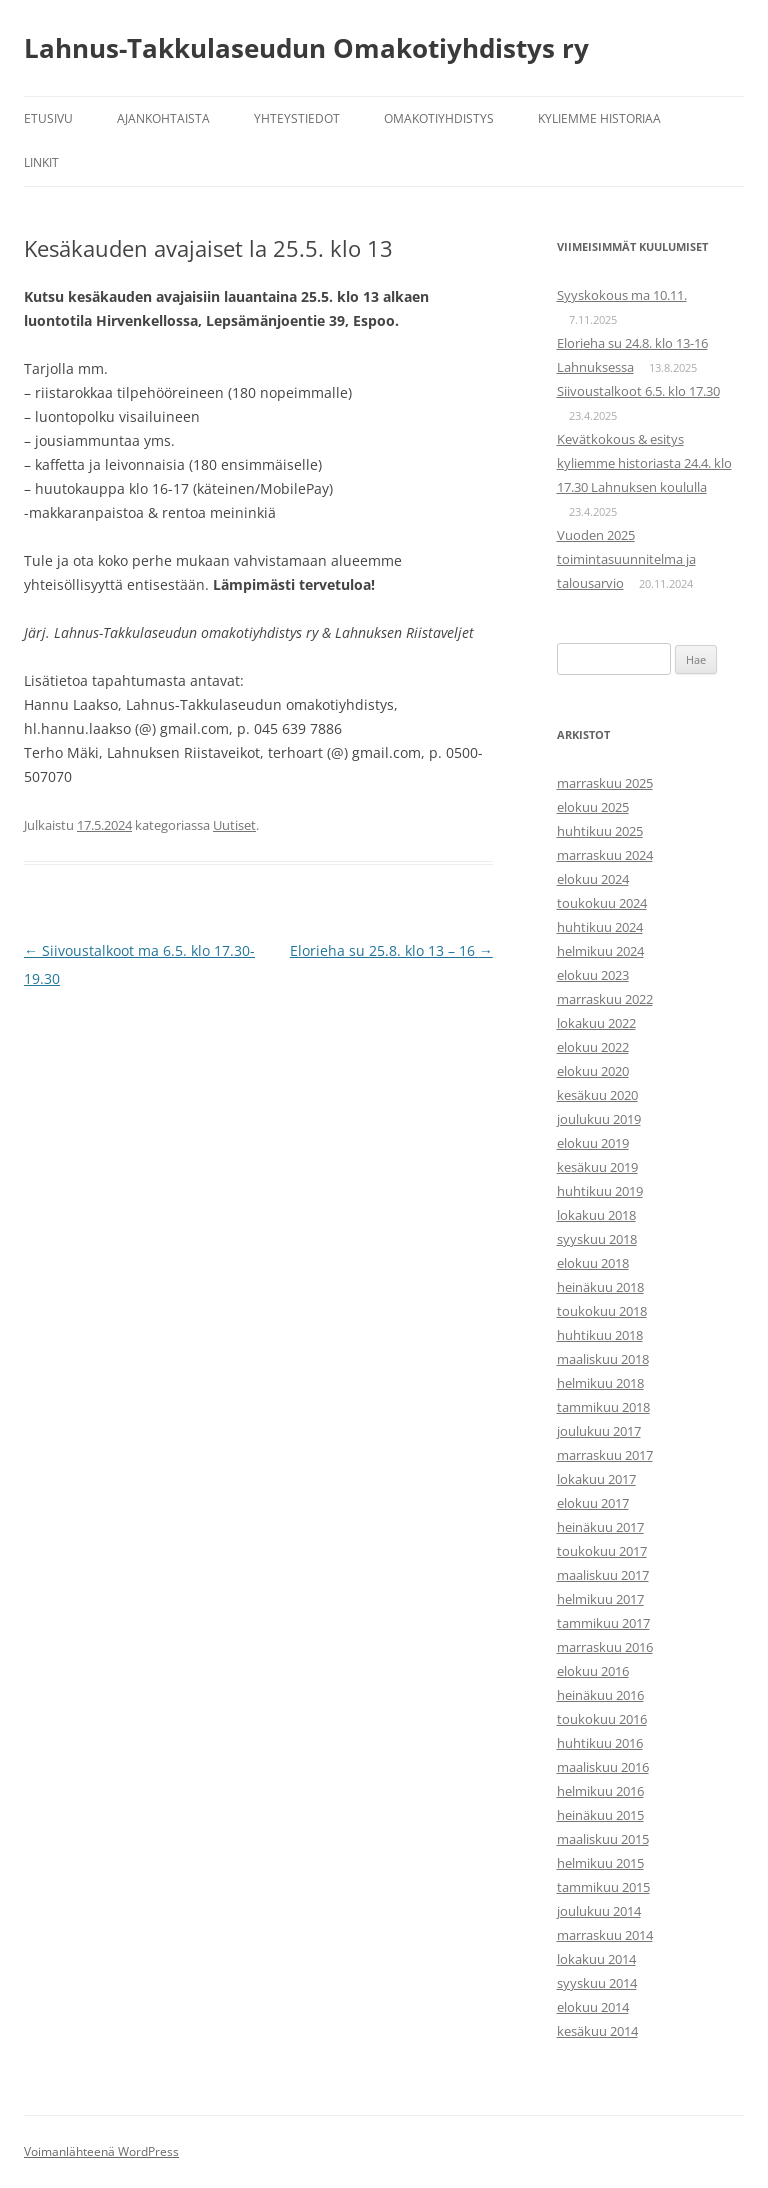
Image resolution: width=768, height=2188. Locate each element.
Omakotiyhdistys (439, 118)
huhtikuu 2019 (600, 1191)
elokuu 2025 (593, 807)
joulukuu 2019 (599, 1119)
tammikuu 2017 (603, 1623)
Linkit (41, 162)
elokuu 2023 (593, 975)
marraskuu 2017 (605, 1455)
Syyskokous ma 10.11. (622, 295)
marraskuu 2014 (605, 1935)
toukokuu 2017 (602, 1551)
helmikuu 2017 (600, 1599)
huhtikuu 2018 (600, 1335)
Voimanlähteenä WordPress (101, 2151)
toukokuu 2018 (602, 1311)
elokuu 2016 (593, 1671)
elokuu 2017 (593, 1503)
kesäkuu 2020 (597, 1095)
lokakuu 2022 (596, 1023)
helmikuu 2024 (600, 951)
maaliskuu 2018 (603, 1359)
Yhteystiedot (297, 118)
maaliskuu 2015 (603, 1839)
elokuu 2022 (593, 1047)
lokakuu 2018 (596, 1215)
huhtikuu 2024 (600, 927)
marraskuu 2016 (605, 1647)
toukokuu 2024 (602, 903)
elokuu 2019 (593, 1143)
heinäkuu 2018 (600, 1287)
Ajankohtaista (163, 118)
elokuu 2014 (593, 2007)
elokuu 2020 (593, 1071)
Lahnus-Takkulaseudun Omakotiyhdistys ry (306, 48)
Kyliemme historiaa (599, 118)
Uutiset (234, 825)
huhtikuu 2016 (600, 1743)
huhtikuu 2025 (600, 831)
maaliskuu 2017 (603, 1575)
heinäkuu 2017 (600, 1527)
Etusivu (48, 118)
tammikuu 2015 (603, 1887)
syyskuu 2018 (597, 1239)
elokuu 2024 (593, 879)
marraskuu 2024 (605, 855)
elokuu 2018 (593, 1263)
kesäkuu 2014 (597, 2031)
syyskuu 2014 (597, 1983)
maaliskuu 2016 (603, 1767)
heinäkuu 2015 (600, 1815)
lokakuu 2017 (596, 1479)
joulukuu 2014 (599, 1911)
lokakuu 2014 (596, 1959)
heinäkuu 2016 (600, 1695)
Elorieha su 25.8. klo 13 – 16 (391, 950)
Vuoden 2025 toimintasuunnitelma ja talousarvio (626, 559)
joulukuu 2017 (599, 1431)
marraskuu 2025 (605, 783)
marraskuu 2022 (605, 999)
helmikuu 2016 (600, 1791)
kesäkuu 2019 (597, 1167)
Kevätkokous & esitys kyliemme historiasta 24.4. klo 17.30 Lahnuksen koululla (644, 463)
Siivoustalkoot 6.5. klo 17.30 (638, 391)
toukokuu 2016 (602, 1719)
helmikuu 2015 (600, 1863)
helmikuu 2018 (600, 1383)
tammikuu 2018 (603, 1407)
